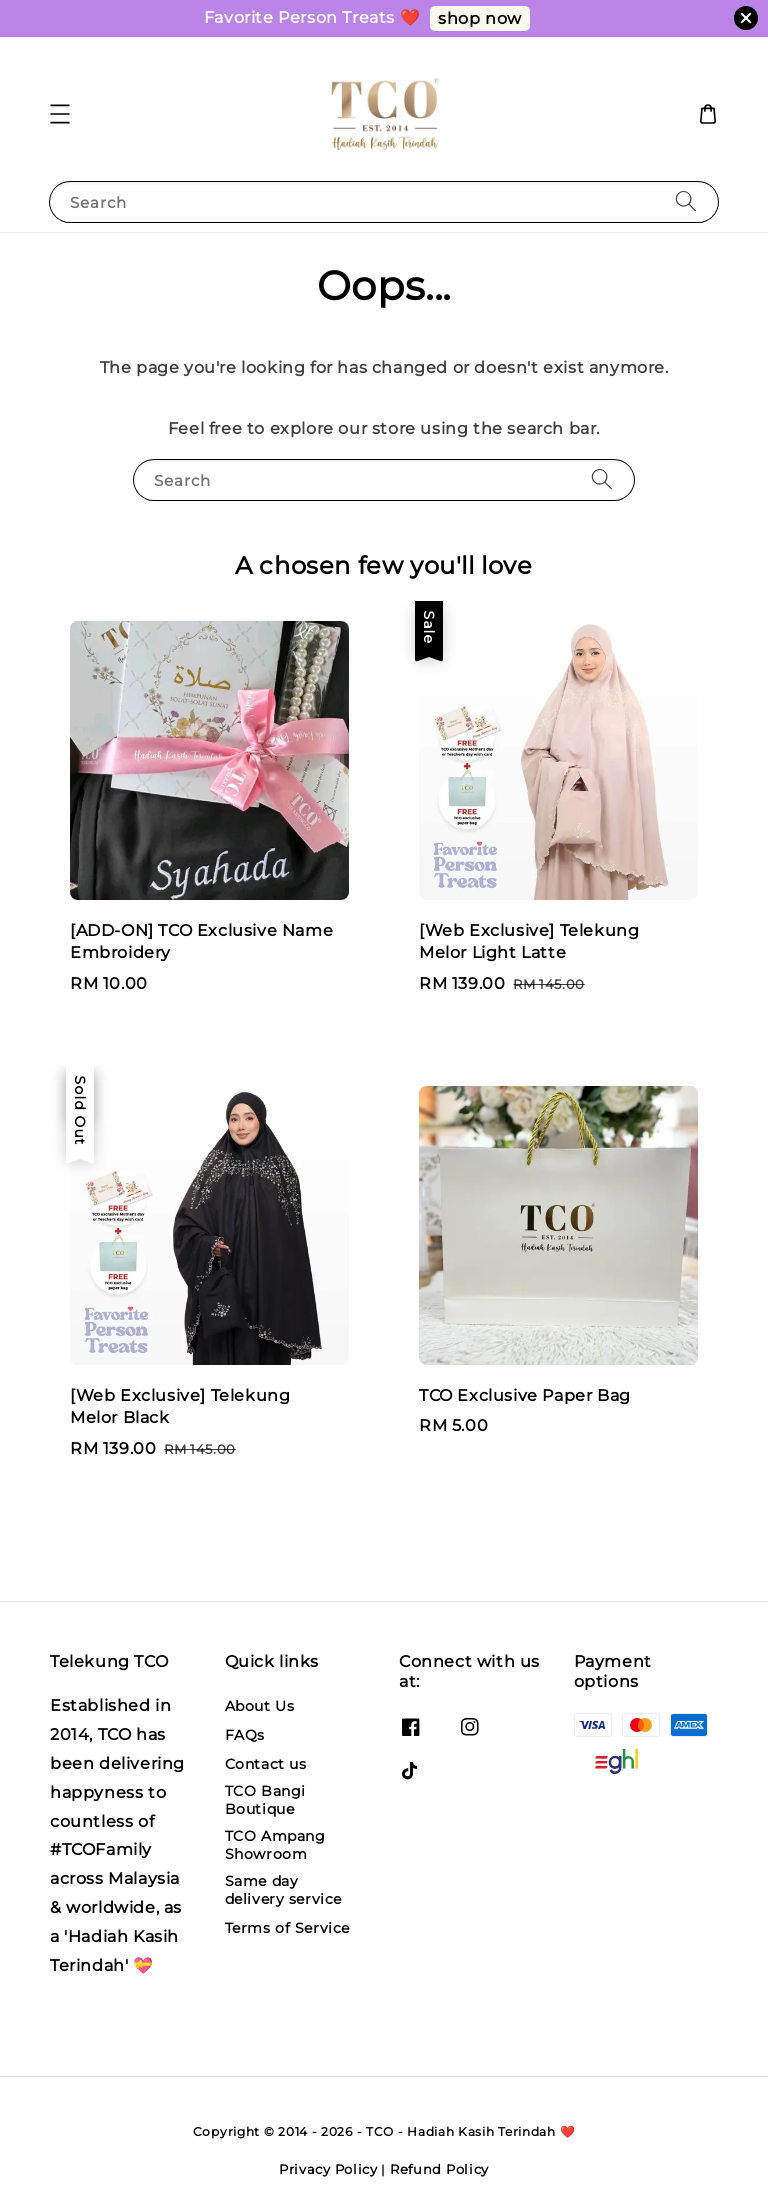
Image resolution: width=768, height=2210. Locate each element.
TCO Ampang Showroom (275, 1845)
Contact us (266, 1764)
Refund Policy (439, 2169)
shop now (480, 18)
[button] (60, 114)
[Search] (686, 201)
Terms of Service (288, 1928)
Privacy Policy (328, 2169)
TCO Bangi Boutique (265, 1800)
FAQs (245, 1735)
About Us (260, 1706)
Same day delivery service (284, 1890)
